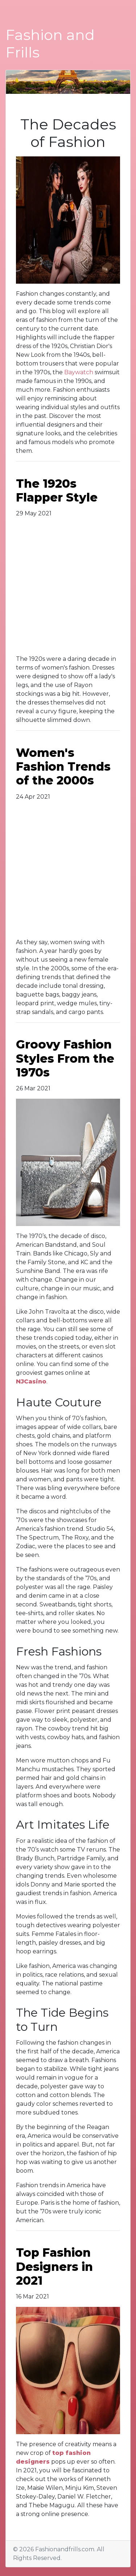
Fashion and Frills (50, 43)
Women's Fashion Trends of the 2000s (63, 767)
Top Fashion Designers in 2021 (54, 2266)
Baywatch (78, 372)
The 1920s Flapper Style (57, 490)
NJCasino (31, 1381)
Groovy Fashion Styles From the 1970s (65, 1058)
